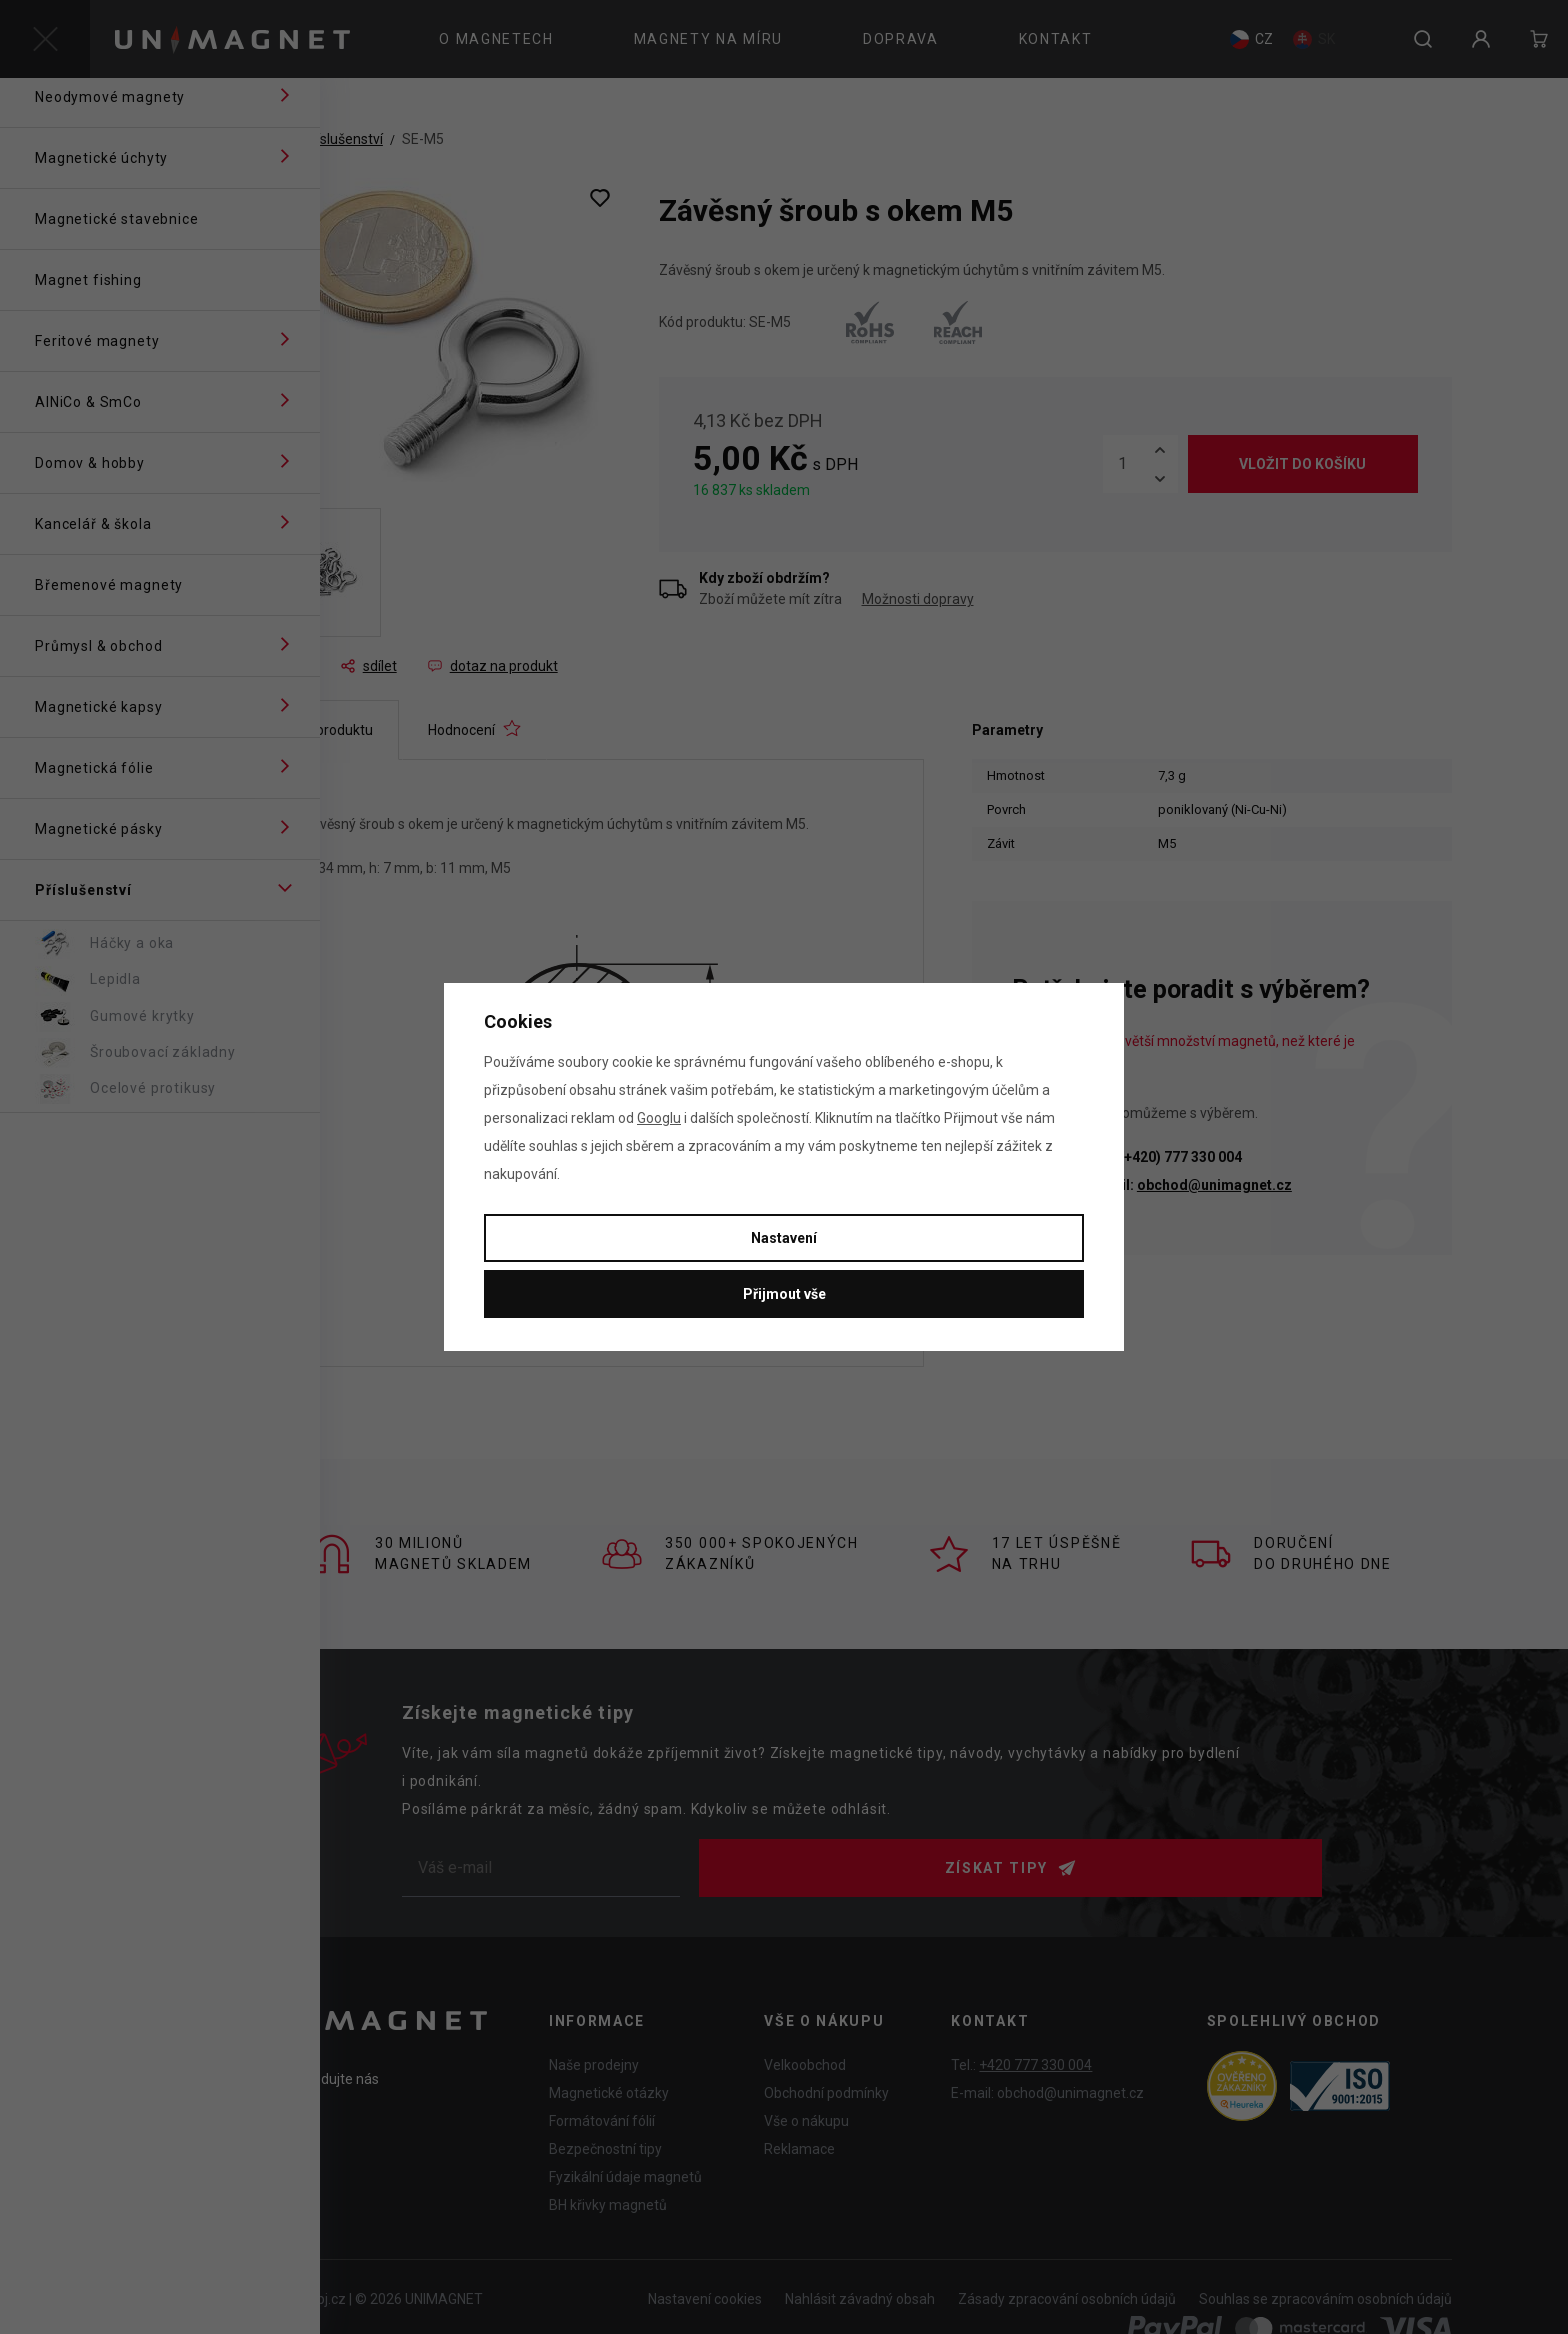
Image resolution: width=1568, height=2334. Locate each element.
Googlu (659, 1118)
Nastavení (784, 1238)
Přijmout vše (784, 1294)
